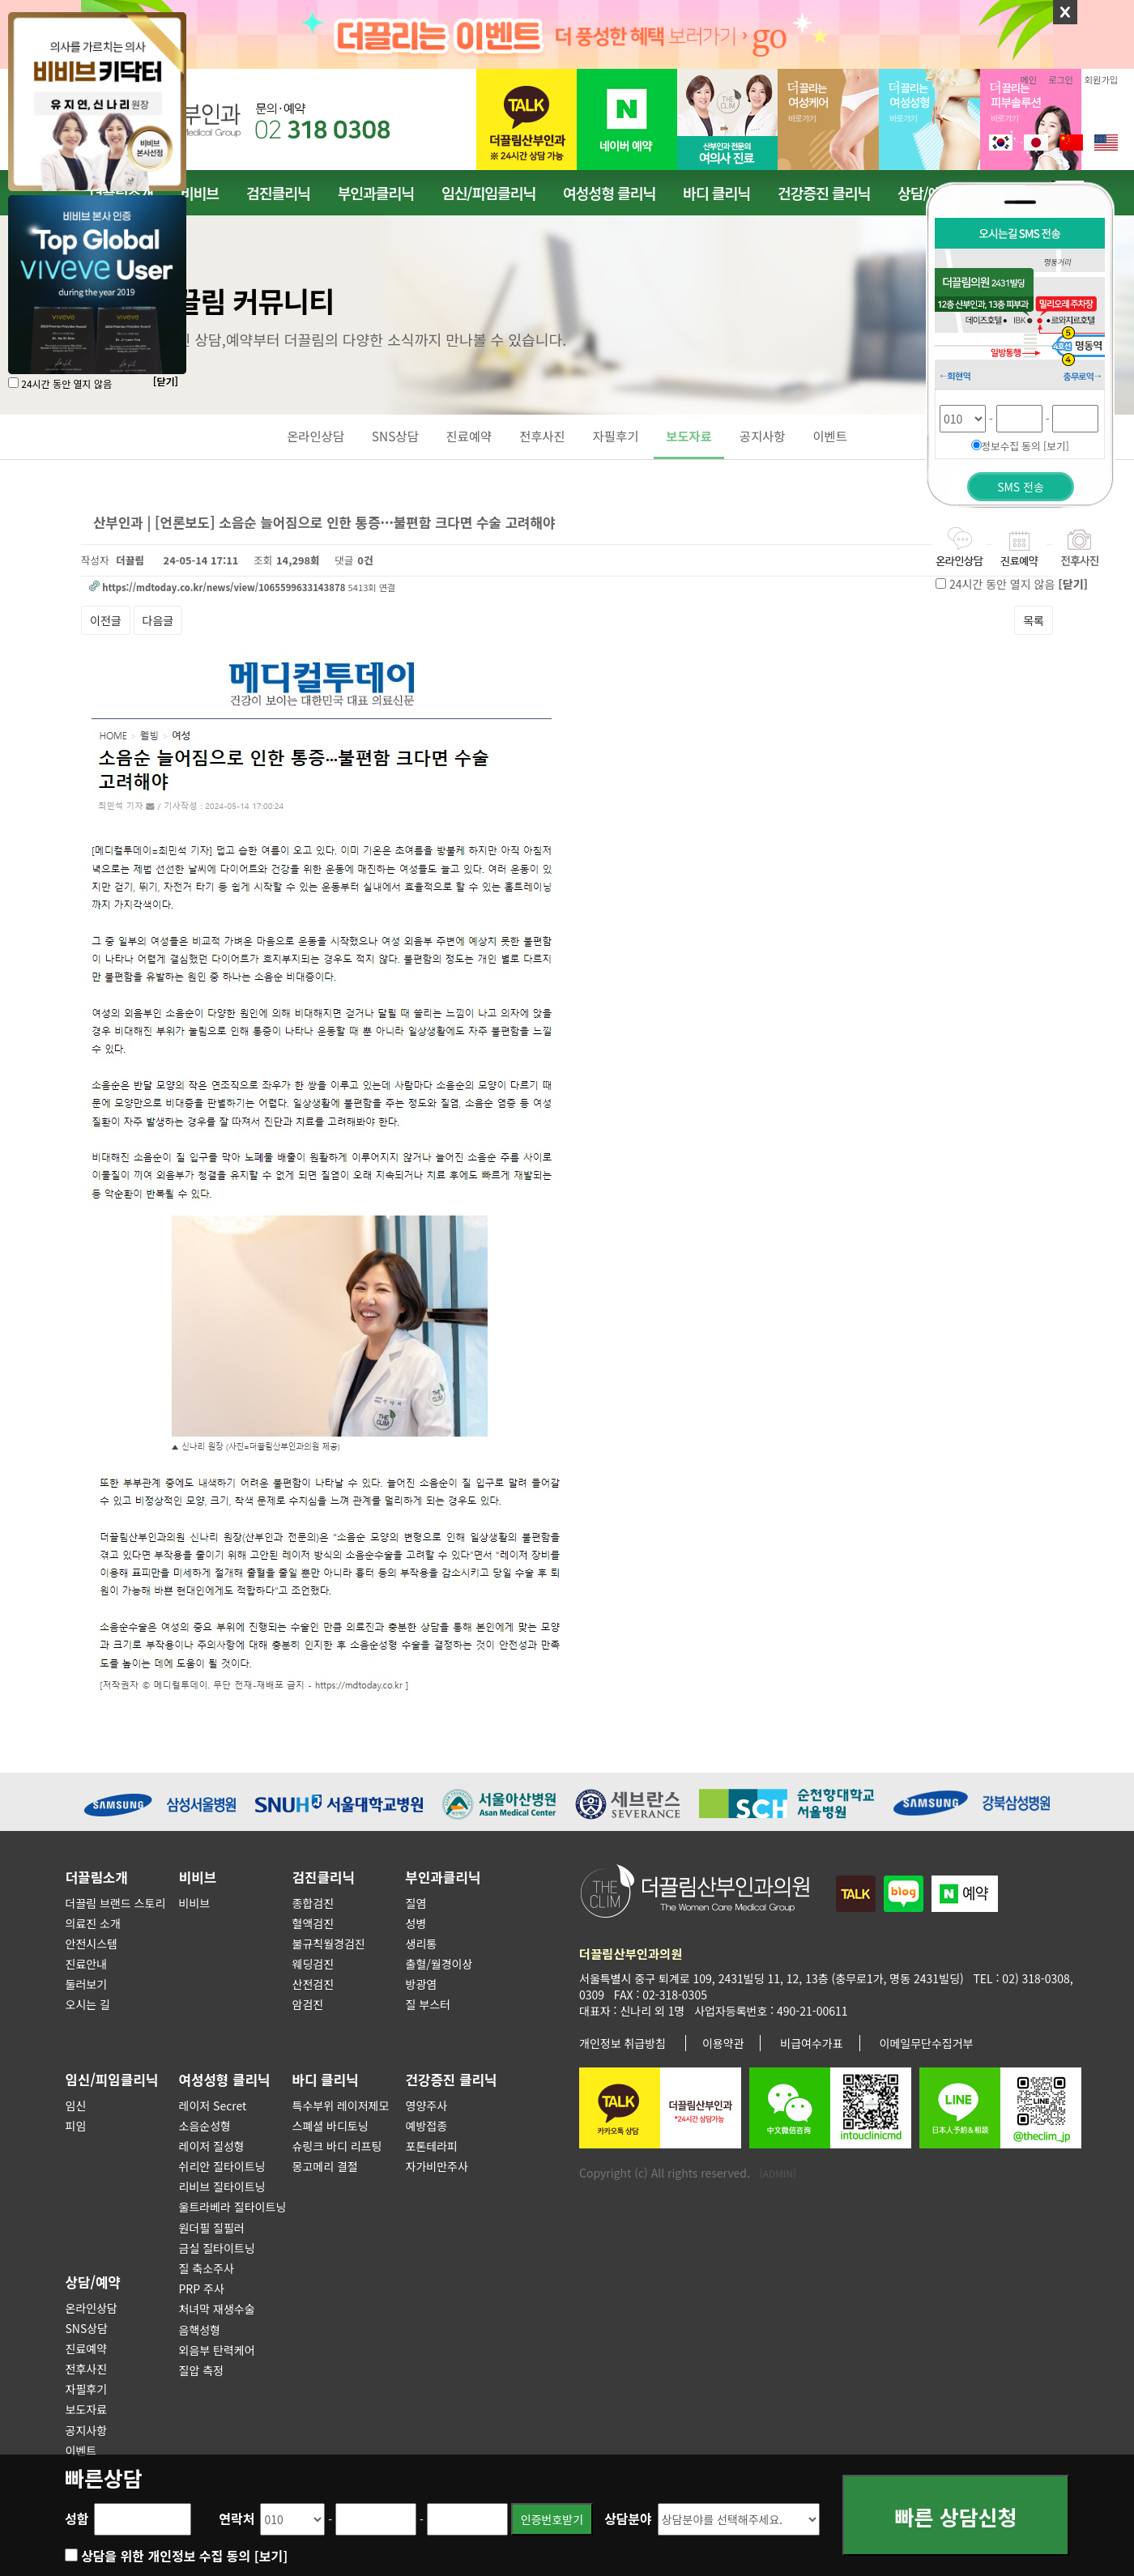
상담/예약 (93, 2282)
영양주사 (427, 2105)
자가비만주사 (437, 2166)
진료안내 (87, 1964)
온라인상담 (315, 436)
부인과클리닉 (376, 192)
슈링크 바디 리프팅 (337, 2146)
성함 (76, 2518)
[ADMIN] (778, 2173)
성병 (416, 1923)
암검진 (308, 2004)
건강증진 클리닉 (824, 192)
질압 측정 (201, 2370)
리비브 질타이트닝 (222, 2186)
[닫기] (165, 381)
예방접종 (427, 2126)
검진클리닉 (278, 192)
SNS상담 (395, 436)
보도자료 (689, 436)
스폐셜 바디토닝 (330, 2126)
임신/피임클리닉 (488, 192)
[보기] (271, 2555)
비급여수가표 (811, 2043)
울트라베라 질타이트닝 (233, 2207)
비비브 (200, 192)
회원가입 (1101, 79)
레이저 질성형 (212, 2146)
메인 (1029, 79)
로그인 (1060, 79)
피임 (76, 2126)
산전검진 (313, 1984)
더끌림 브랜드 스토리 (116, 1903)
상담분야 (628, 2518)
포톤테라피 (432, 2146)
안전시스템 (91, 1943)
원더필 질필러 (212, 2228)
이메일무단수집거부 (927, 2043)
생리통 (421, 1943)
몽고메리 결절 (325, 2166)
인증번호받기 (552, 2519)
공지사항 (763, 436)
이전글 (106, 620)
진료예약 (469, 436)
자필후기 (616, 436)
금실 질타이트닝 (217, 2248)
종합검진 (313, 1903)
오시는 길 (88, 2004)
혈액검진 (313, 1923)
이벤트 (829, 436)
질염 (416, 1903)
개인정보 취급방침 (622, 2043)
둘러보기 (87, 1984)
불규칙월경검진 (328, 1943)
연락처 (236, 2518)
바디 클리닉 (716, 192)
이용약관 (723, 2043)
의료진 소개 (93, 1923)
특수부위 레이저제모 (341, 2105)
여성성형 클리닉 (609, 192)
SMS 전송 (1020, 487)
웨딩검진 (313, 1964)
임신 (76, 2105)
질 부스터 (428, 2004)
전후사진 (542, 436)
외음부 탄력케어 (217, 2350)
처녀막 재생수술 (217, 2309)
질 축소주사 (206, 2268)
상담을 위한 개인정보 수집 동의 (184, 2555)
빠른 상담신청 (956, 2520)
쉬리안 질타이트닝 (222, 2166)
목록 (1033, 620)
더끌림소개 (97, 1877)
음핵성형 (200, 2330)
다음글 (158, 620)
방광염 (421, 1984)
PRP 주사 (201, 2288)
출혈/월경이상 (439, 1964)
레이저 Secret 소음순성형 (213, 2115)
